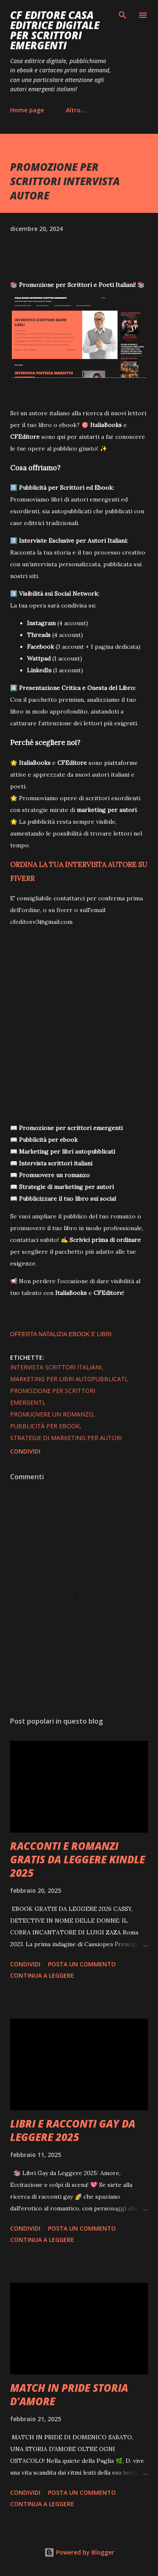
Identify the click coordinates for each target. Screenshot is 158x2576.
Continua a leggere (42, 1975)
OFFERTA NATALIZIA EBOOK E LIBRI (61, 1334)
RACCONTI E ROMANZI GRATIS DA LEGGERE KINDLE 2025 (77, 1859)
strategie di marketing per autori (66, 1438)
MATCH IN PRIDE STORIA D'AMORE (69, 2394)
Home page (27, 110)
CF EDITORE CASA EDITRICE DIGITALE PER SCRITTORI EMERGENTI (54, 30)
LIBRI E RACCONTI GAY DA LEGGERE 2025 (72, 2130)
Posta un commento (82, 1964)
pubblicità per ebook (45, 1426)
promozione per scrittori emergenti (52, 1396)
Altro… (76, 110)
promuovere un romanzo (52, 1414)
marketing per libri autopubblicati (68, 1379)
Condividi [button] (25, 1451)
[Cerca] (123, 15)
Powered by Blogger (79, 2552)
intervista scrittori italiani (56, 1367)
